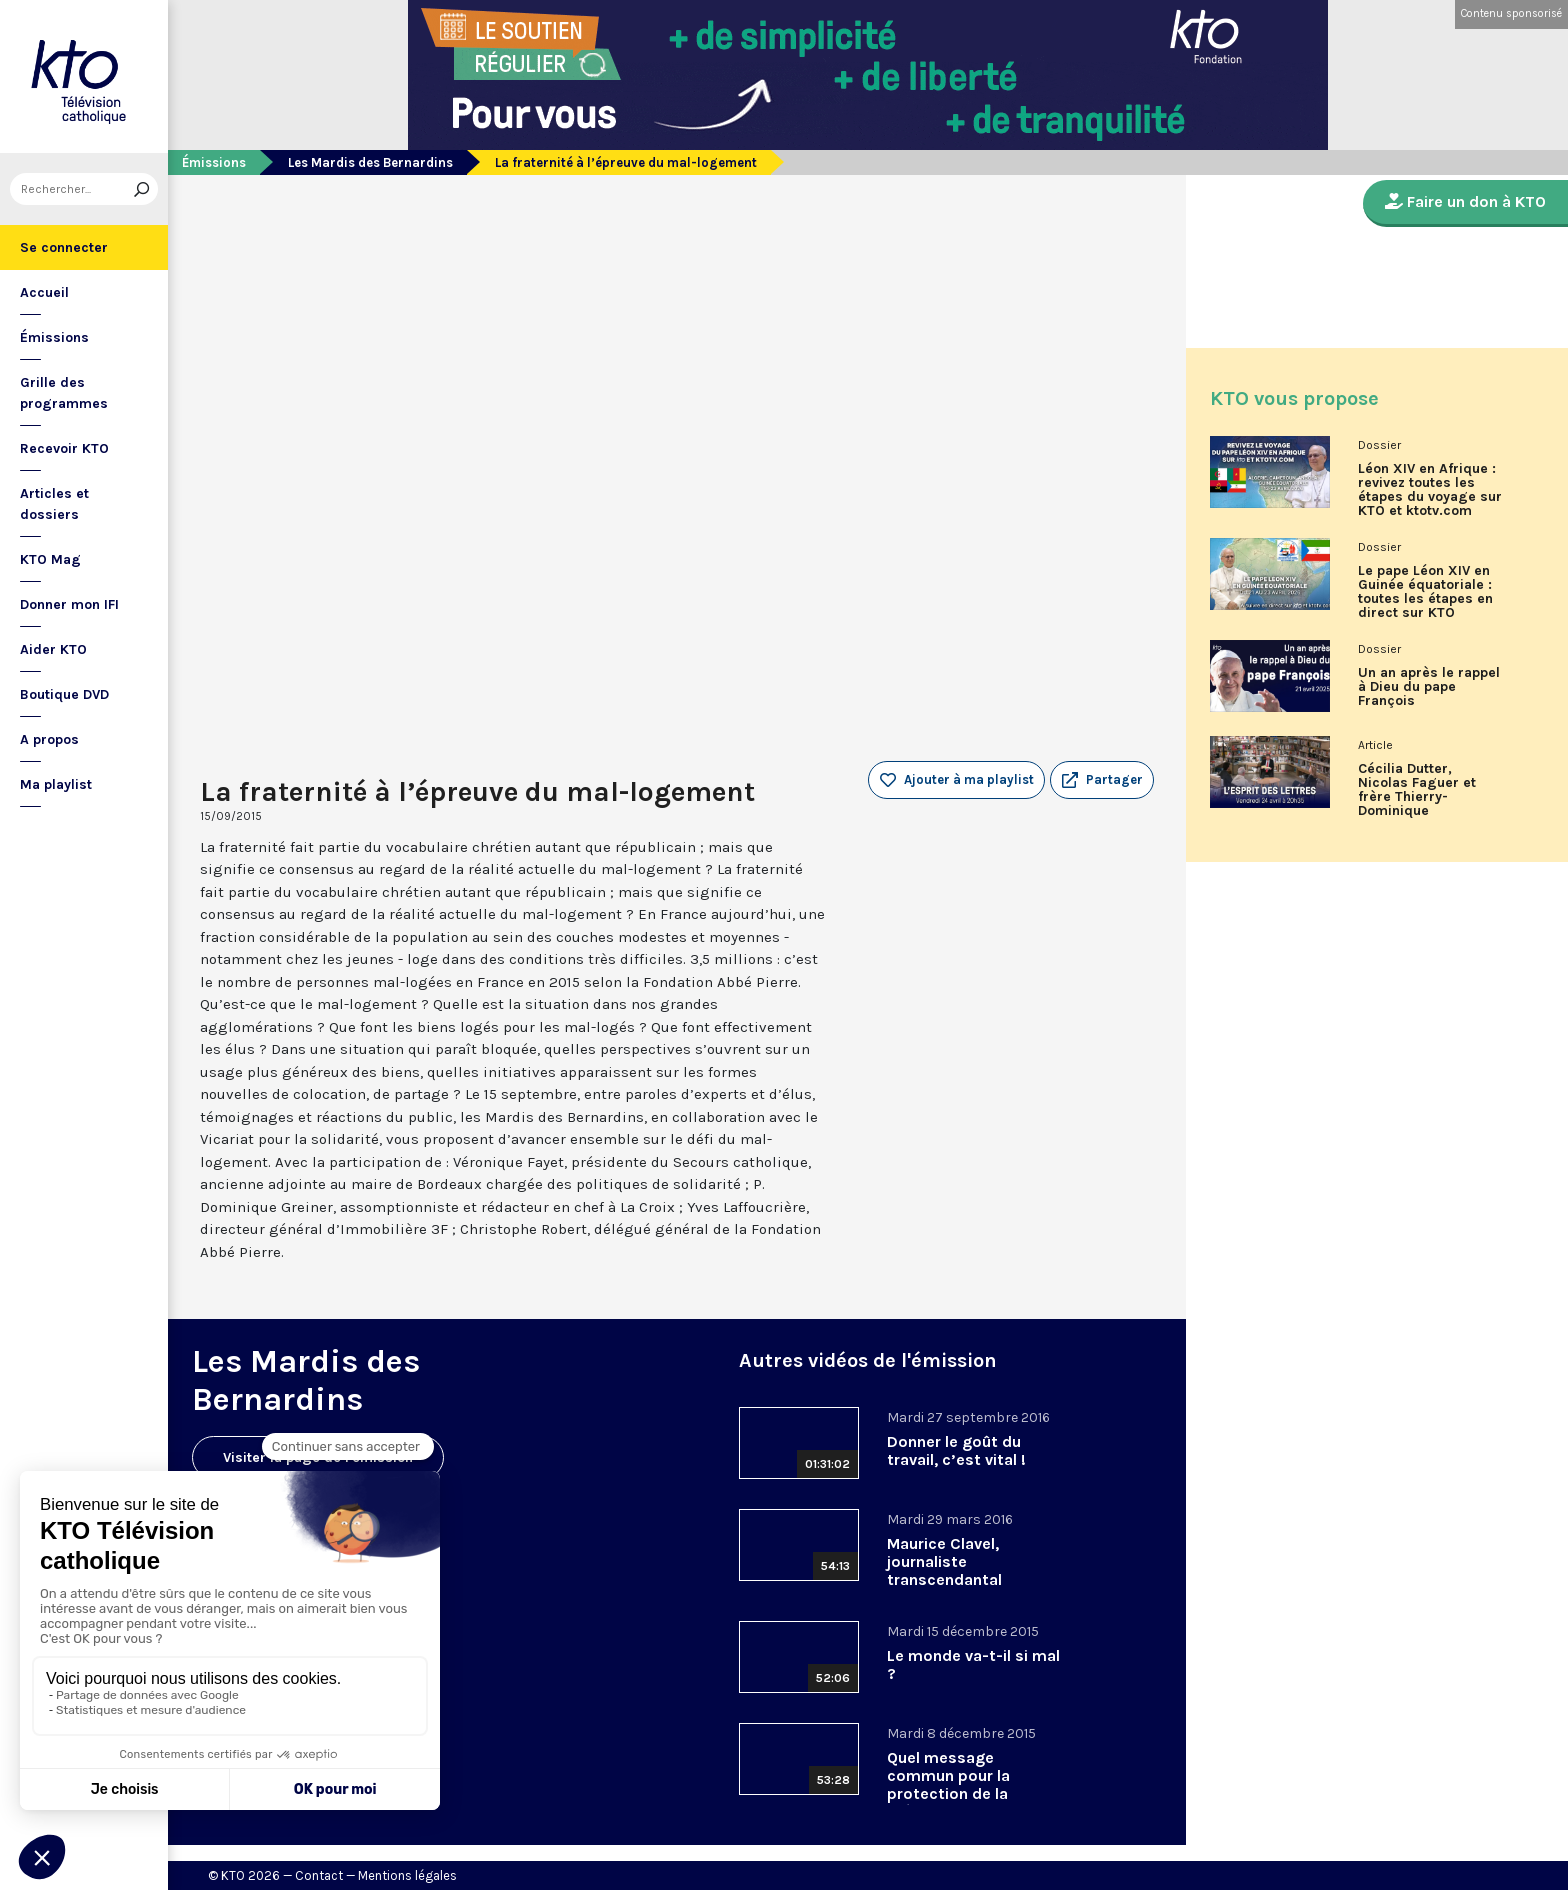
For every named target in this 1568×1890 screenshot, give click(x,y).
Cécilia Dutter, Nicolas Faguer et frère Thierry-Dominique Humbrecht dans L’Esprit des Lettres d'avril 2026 (1423, 797)
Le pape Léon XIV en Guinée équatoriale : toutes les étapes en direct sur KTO (1425, 592)
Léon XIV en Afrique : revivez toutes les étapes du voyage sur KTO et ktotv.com (1430, 490)
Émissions (54, 337)
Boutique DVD (64, 694)
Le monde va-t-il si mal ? (973, 1664)
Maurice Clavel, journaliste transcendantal (944, 1561)
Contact (319, 1875)
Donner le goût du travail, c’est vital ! (956, 1450)
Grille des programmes (64, 393)
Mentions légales (407, 1875)
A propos (49, 739)
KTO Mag (50, 559)
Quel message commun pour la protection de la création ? (948, 1784)
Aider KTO (53, 649)
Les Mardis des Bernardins (370, 162)
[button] (1102, 780)
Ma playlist (56, 784)
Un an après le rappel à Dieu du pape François (1429, 687)
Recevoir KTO (64, 448)
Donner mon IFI (69, 604)
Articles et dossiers (54, 504)
